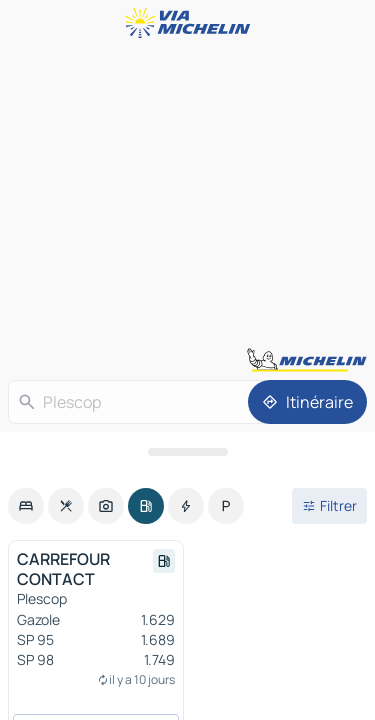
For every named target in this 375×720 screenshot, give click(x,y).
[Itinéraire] (307, 402)
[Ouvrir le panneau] (187, 452)
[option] (26, 506)
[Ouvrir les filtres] (329, 506)
